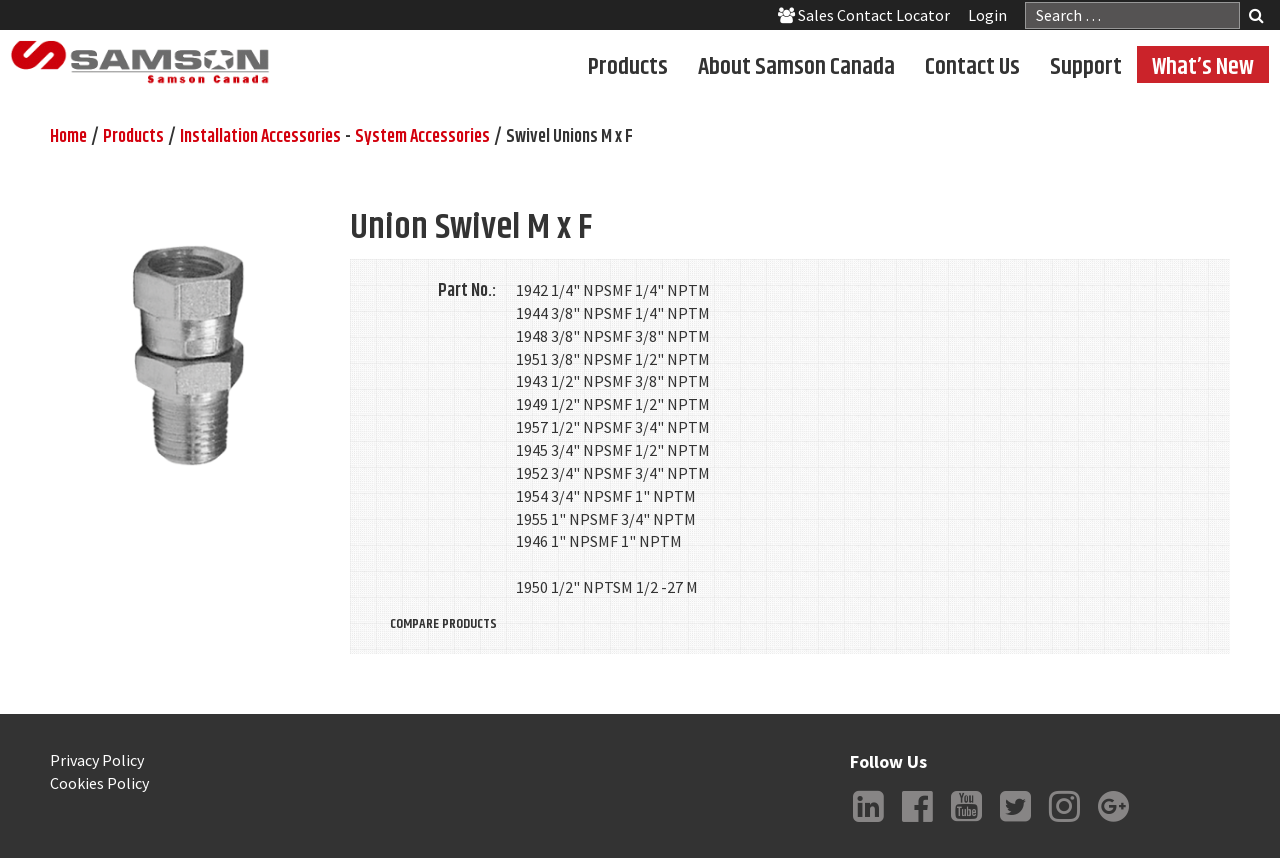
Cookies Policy (99, 783)
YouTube (966, 822)
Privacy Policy (97, 760)
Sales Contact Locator (864, 15)
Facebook (917, 822)
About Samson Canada (796, 66)
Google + (1113, 822)
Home (68, 137)
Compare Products (443, 624)
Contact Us (972, 66)
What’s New (1203, 66)
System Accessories (422, 137)
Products (628, 66)
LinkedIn (868, 822)
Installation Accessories (260, 137)
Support (1086, 66)
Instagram (1064, 822)
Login (987, 15)
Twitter (1015, 822)
